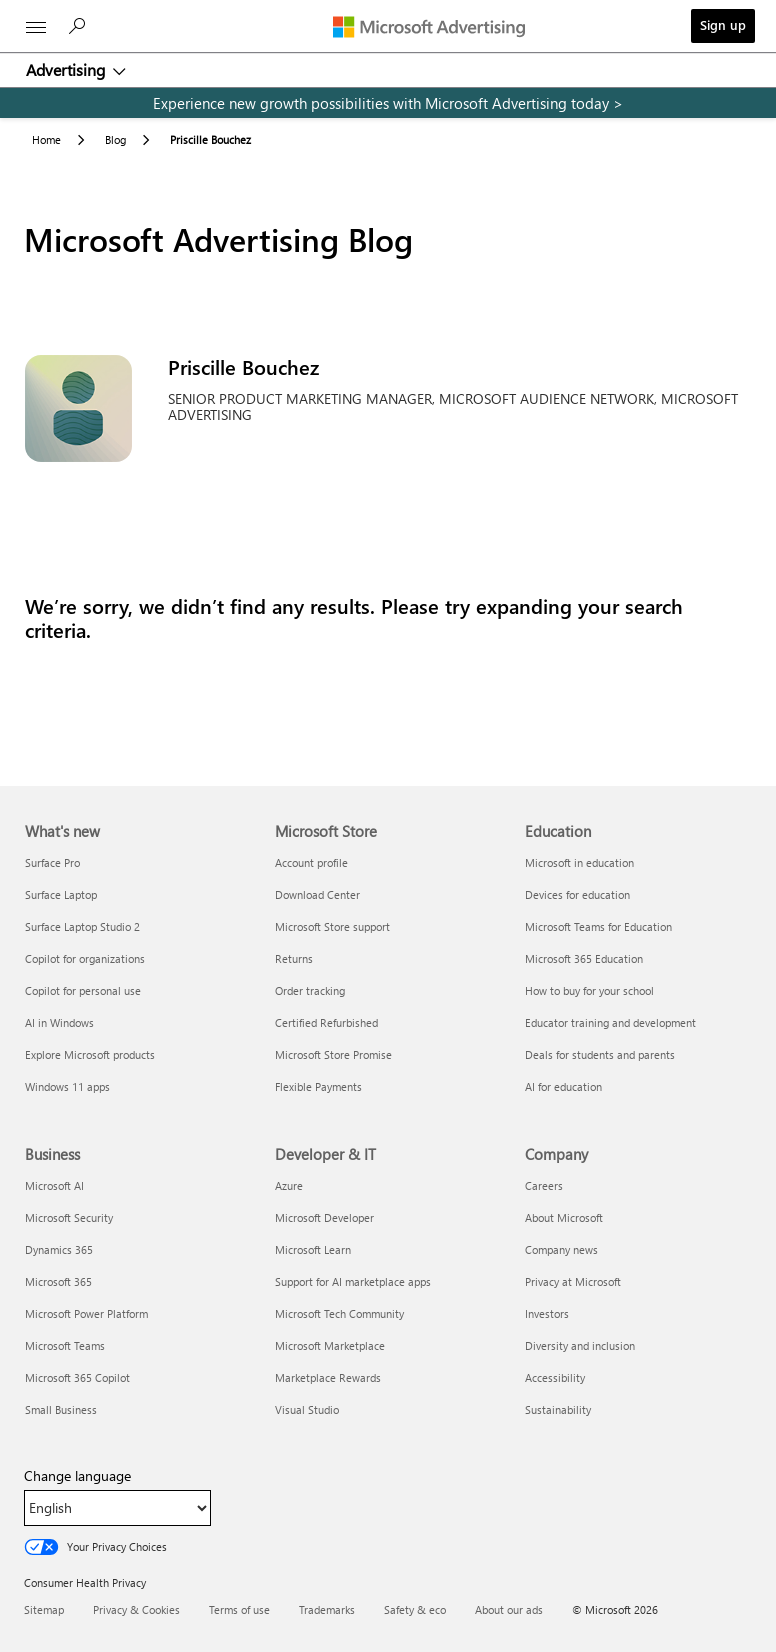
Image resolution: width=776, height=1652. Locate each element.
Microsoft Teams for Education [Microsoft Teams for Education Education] (598, 926)
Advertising (67, 69)
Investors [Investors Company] (547, 1313)
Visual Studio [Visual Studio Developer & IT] (307, 1409)
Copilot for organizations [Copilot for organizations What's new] (85, 958)
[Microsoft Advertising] (434, 26)
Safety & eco (415, 1609)
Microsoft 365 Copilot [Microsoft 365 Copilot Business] (77, 1377)
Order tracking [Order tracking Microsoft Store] (310, 990)
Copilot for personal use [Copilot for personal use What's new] (83, 990)
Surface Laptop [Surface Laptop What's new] (61, 894)
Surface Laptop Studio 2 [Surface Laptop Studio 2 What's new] (82, 926)
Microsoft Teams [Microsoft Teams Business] (65, 1345)
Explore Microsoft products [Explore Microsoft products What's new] (90, 1054)
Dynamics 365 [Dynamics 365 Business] (59, 1249)
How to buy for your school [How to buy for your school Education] (589, 990)
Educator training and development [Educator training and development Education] (610, 1022)
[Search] (80, 31)
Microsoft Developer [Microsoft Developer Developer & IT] (324, 1217)
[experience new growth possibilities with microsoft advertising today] (388, 103)
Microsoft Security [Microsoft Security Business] (69, 1217)
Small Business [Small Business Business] (61, 1409)
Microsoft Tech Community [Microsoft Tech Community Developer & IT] (339, 1313)
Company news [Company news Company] (561, 1249)
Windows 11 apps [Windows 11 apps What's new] (67, 1086)
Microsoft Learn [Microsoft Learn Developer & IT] (313, 1249)
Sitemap (44, 1609)
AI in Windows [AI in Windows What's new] (59, 1022)
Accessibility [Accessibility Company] (555, 1377)
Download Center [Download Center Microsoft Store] (317, 894)
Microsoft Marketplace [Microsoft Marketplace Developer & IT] (330, 1345)
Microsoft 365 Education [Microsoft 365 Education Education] (584, 958)
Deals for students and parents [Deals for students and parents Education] (600, 1054)
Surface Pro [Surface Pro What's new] (52, 862)
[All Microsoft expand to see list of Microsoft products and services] (36, 27)
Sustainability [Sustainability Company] (558, 1409)
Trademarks (327, 1609)
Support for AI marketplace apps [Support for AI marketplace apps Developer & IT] (353, 1281)
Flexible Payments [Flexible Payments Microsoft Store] (318, 1086)
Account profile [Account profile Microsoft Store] (311, 862)
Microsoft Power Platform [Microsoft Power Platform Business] (86, 1313)
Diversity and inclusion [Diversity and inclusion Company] (580, 1345)
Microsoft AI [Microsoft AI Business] (54, 1185)
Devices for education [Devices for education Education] (577, 894)
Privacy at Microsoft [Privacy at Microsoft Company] (573, 1281)
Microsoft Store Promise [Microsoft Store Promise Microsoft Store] (333, 1054)
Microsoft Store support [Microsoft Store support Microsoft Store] (332, 926)
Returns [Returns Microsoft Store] (294, 958)
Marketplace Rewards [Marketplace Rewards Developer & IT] (328, 1377)
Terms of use (239, 1609)
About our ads (509, 1609)
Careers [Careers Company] (544, 1185)
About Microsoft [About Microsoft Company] (564, 1217)
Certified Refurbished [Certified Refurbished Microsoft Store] (326, 1022)
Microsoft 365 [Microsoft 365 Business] (58, 1281)
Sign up (723, 24)
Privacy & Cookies (136, 1609)
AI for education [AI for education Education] (563, 1086)
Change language (77, 1476)
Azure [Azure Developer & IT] (289, 1185)
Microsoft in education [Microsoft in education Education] (579, 862)
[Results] (388, 618)
